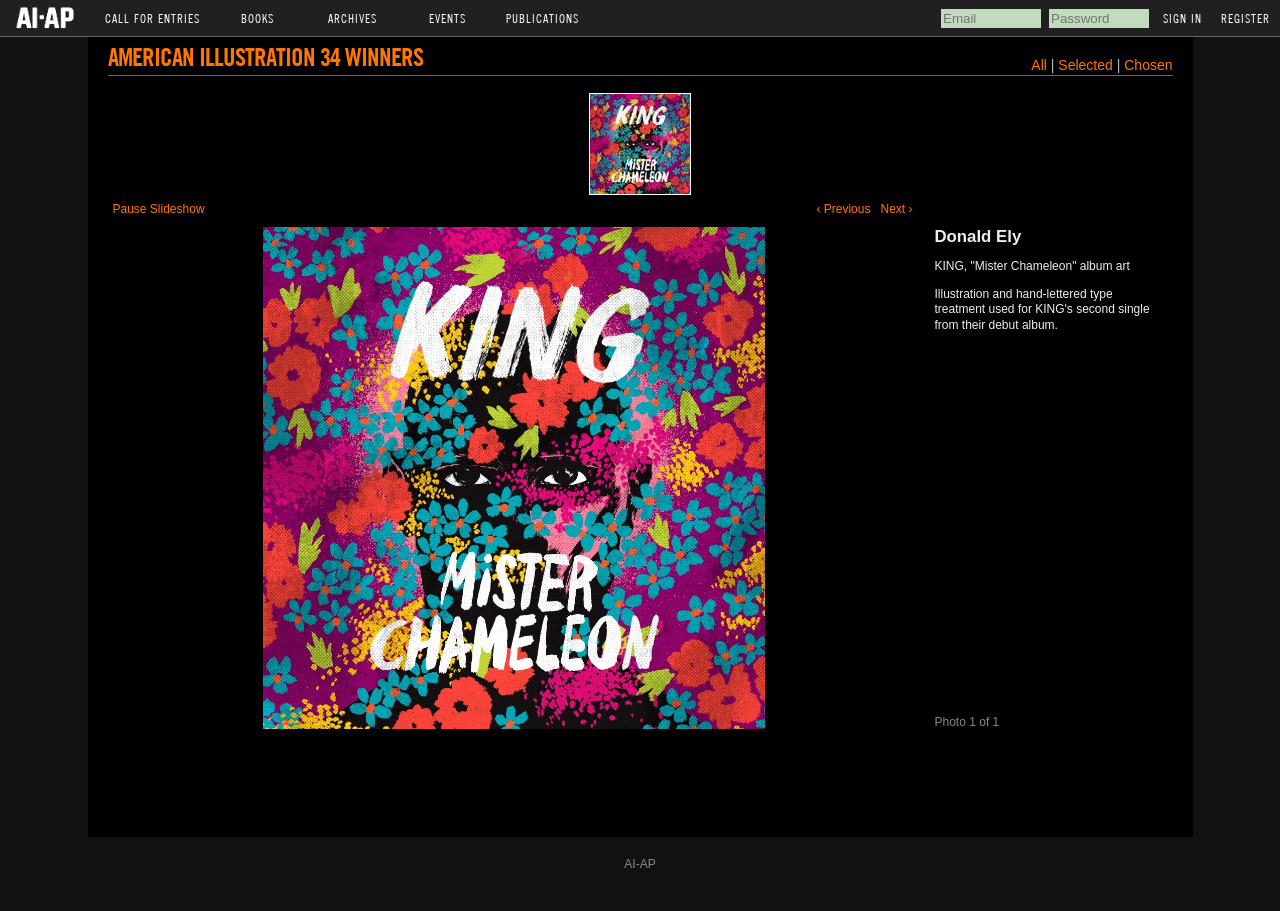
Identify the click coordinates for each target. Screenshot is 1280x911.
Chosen (1148, 65)
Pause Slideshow (159, 209)
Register (1245, 18)
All (1039, 65)
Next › (896, 209)
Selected (1087, 65)
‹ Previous (843, 209)
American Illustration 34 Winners (265, 56)
